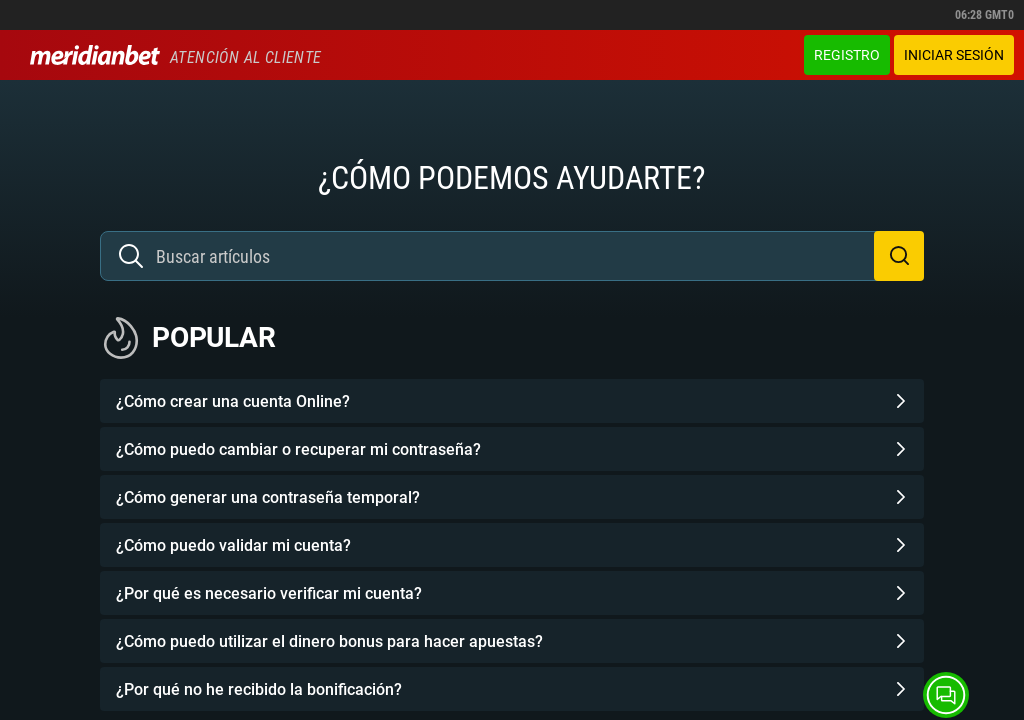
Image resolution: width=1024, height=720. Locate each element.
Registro (847, 55)
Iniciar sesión (954, 55)
